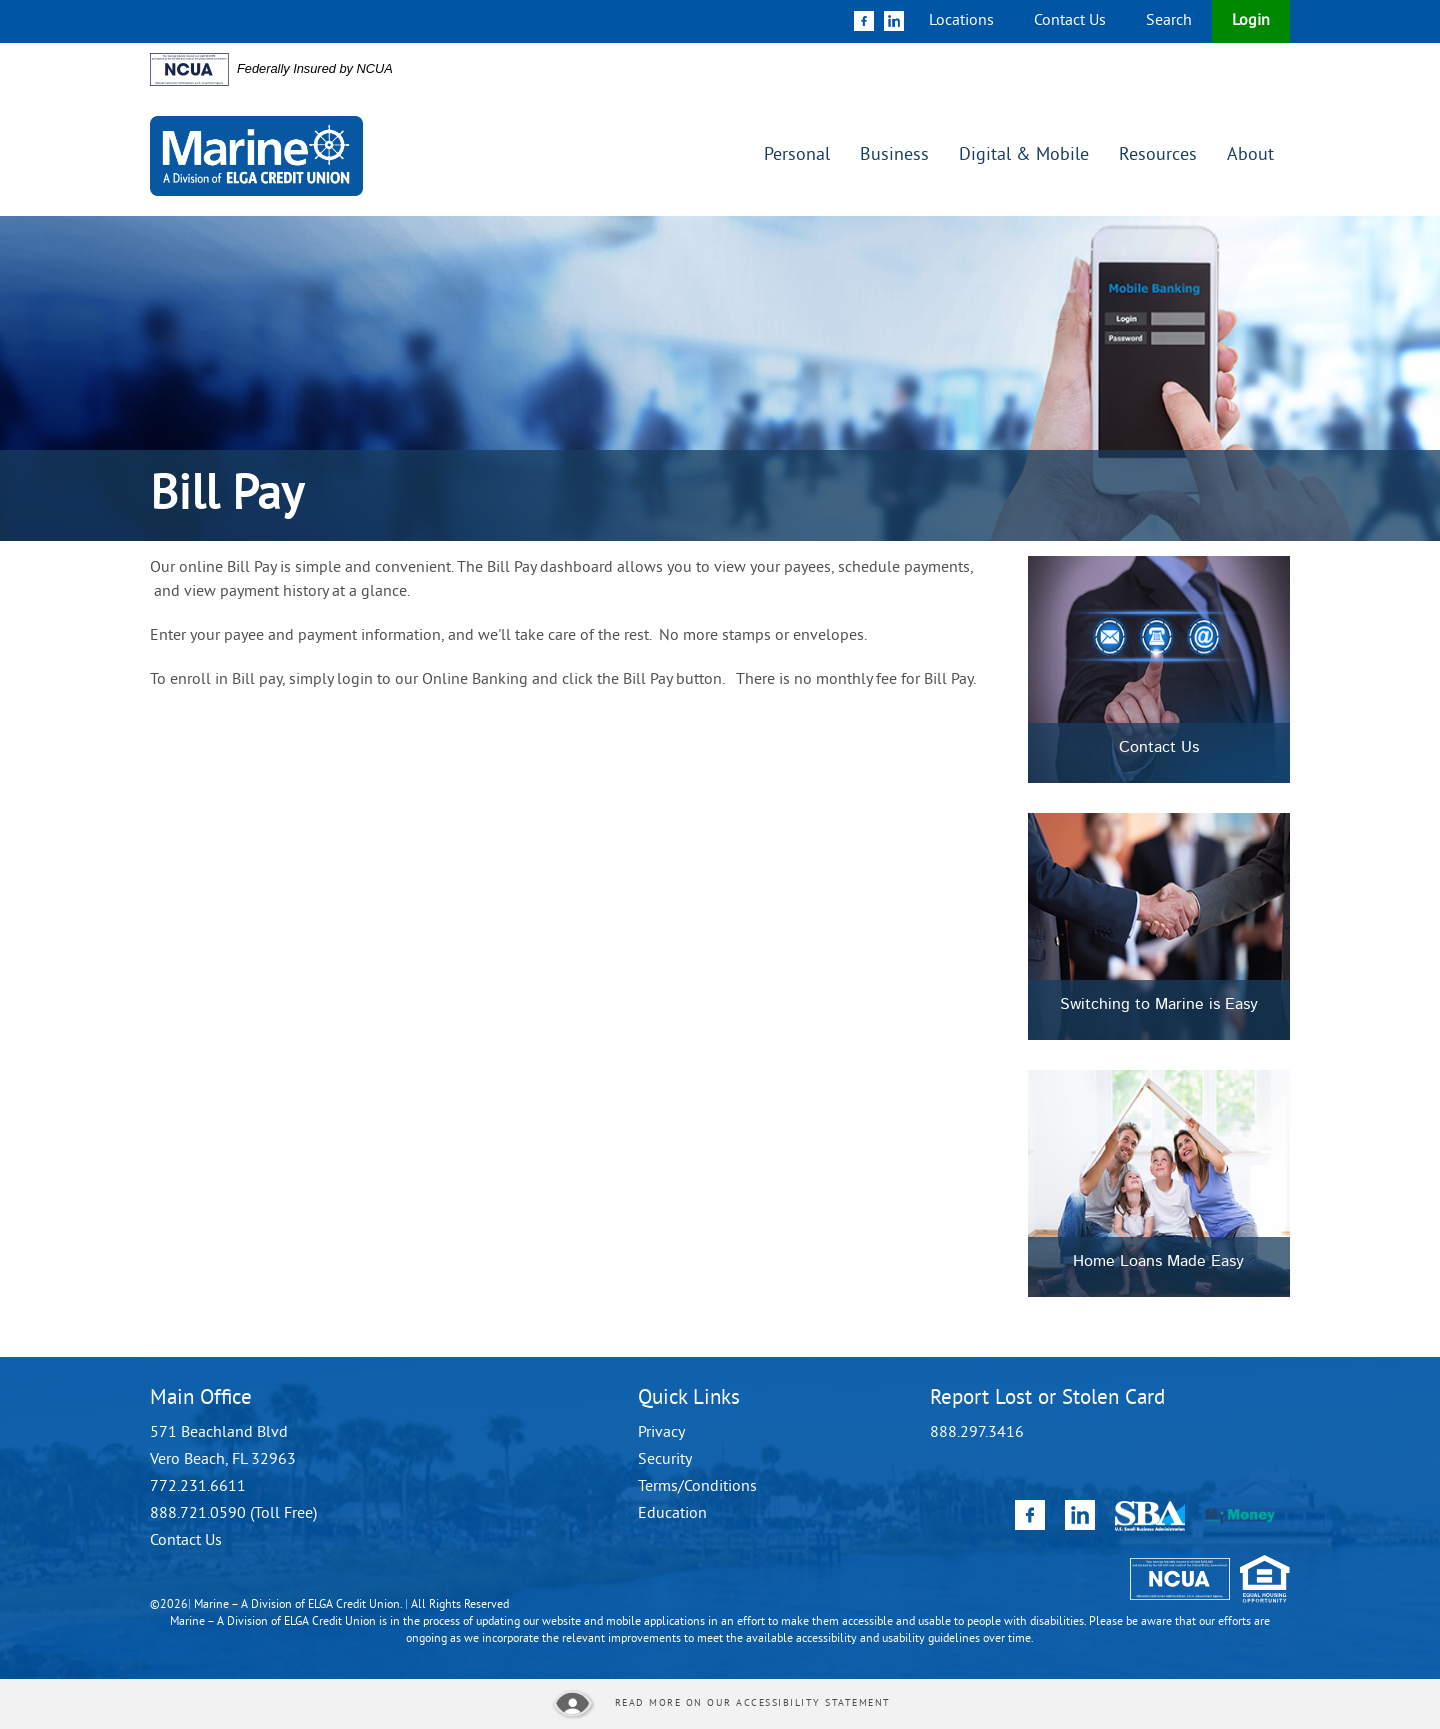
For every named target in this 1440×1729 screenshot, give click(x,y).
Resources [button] (1158, 155)
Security (665, 1460)
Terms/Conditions (697, 1487)
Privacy (661, 1433)
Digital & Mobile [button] (1024, 155)
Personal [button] (797, 155)
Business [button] (894, 155)
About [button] (1250, 155)
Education (672, 1514)
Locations (961, 21)
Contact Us (1070, 21)
